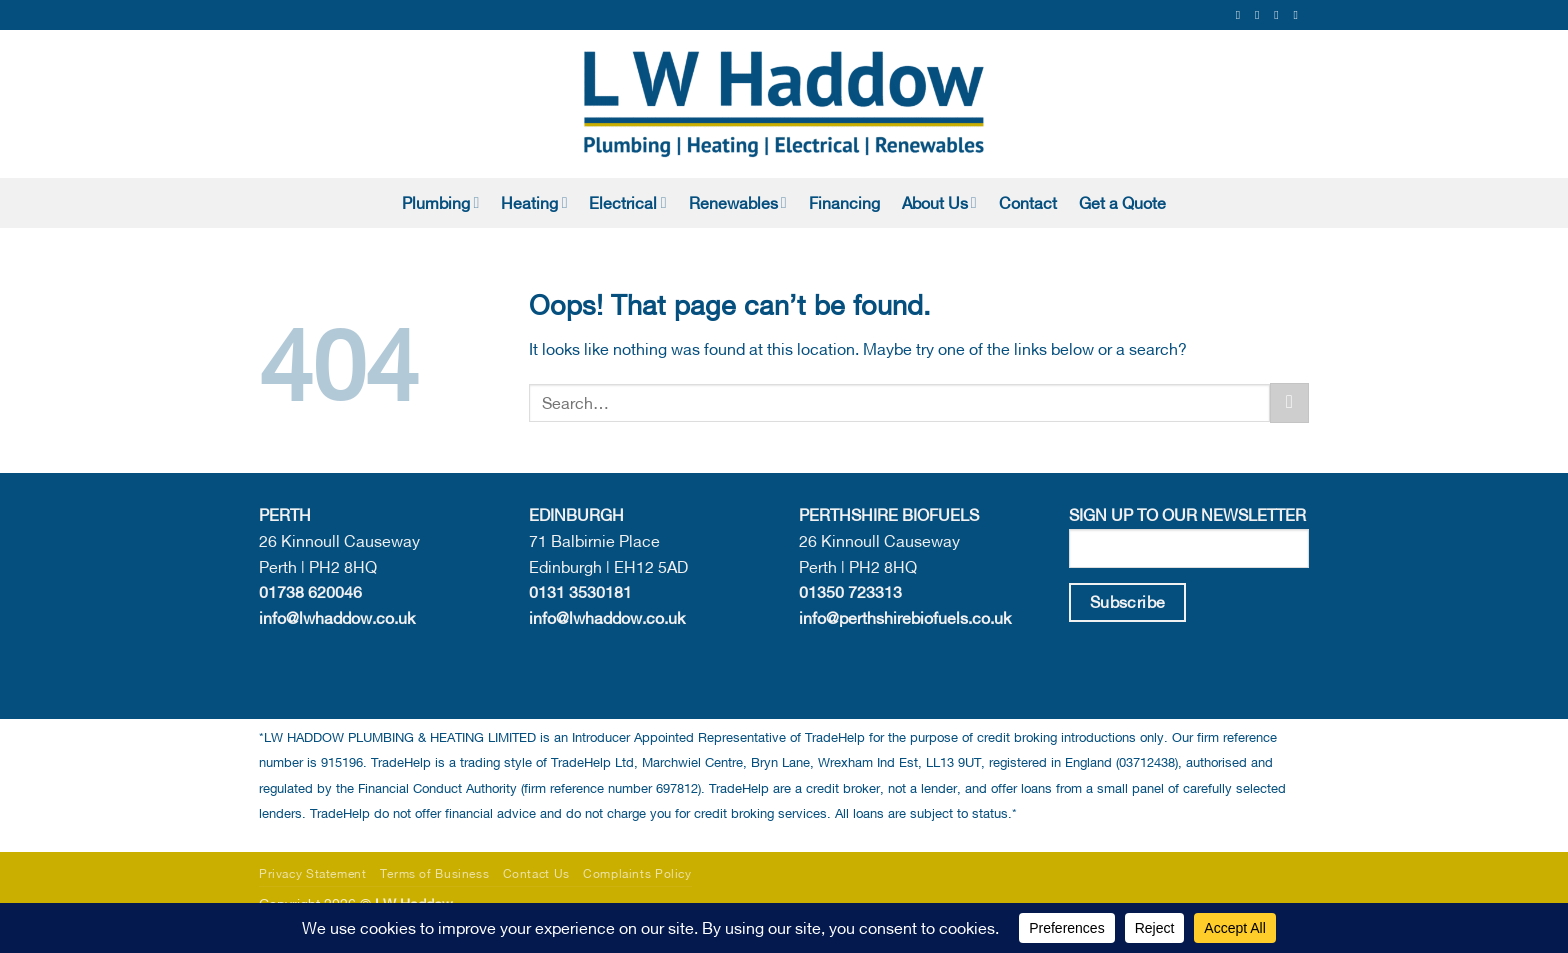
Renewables (738, 202)
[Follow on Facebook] (1242, 15)
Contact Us (536, 873)
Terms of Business (434, 873)
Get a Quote (1122, 203)
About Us (939, 202)
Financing (844, 203)
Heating (534, 202)
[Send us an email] (1280, 15)
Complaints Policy (637, 873)
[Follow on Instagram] (1261, 15)
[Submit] (1289, 402)
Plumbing (440, 202)
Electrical (627, 202)
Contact (1028, 203)
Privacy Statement (312, 873)
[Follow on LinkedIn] (1299, 15)
